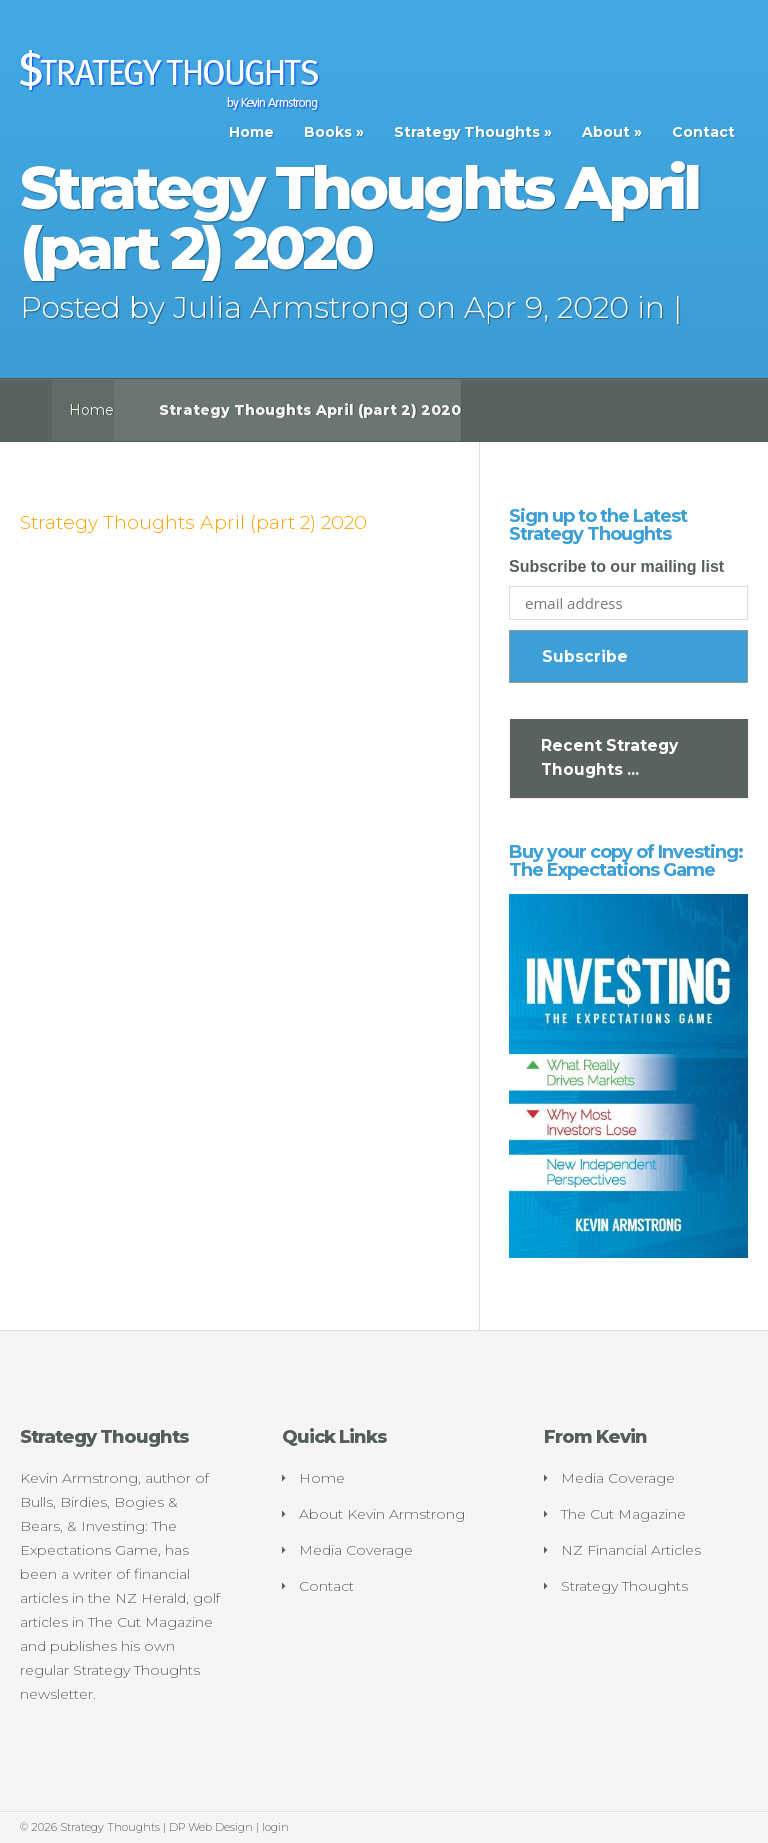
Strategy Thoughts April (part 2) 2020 (193, 522)
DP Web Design (211, 1827)
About (606, 132)
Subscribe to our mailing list (616, 566)
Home (251, 132)
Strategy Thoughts (467, 132)
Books (328, 132)
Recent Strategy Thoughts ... (609, 757)
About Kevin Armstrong (382, 1514)
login (275, 1827)
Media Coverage (356, 1550)
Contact (703, 132)
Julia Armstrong (291, 307)
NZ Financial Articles (631, 1550)
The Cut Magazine (623, 1514)
